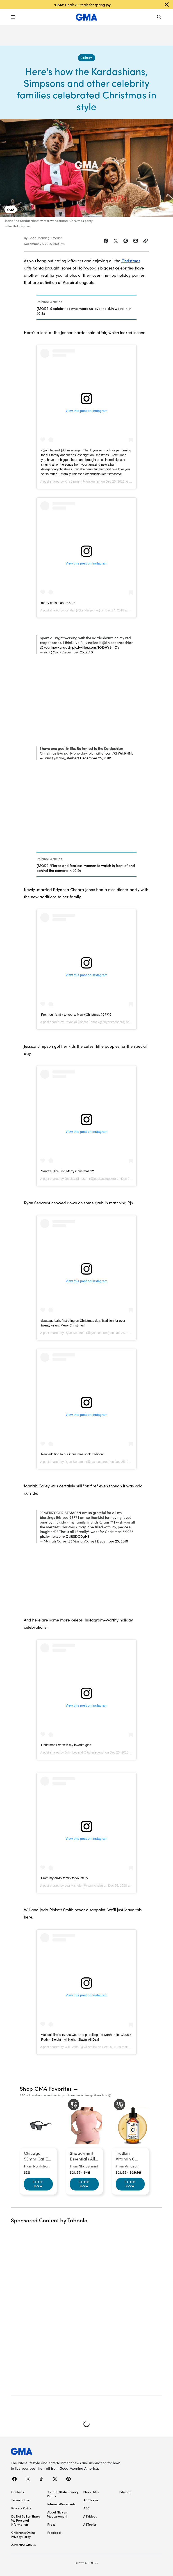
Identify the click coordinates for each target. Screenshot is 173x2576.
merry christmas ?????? (58, 603)
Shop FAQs (91, 2492)
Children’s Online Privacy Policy (23, 2534)
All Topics (89, 2524)
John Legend (74, 1752)
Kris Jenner (73, 481)
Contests (17, 2492)
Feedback (54, 2532)
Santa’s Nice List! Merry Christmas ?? (67, 1171)
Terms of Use (20, 2500)
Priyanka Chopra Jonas (81, 1022)
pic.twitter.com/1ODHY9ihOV (95, 647)
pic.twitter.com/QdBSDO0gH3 (64, 1536)
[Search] (159, 17)
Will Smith (72, 2047)
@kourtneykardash (55, 647)
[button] (13, 17)
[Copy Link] (145, 240)
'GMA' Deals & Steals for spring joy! (83, 4)
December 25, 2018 (77, 652)
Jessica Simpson (76, 1178)
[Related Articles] (86, 307)
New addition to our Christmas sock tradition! (72, 1454)
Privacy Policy (21, 2508)
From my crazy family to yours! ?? (65, 1878)
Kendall (70, 610)
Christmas (130, 260)
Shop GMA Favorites (46, 2088)
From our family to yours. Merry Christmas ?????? (76, 1014)
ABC (86, 2508)
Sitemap (125, 2492)
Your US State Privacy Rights (62, 2494)
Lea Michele (73, 1885)
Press (51, 2524)
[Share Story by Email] (135, 240)
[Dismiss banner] (166, 4)
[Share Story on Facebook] (105, 240)
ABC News (90, 2500)
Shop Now (38, 2183)
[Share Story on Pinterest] (125, 240)
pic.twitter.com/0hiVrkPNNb (111, 753)
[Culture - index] (86, 57)
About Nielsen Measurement (57, 2514)
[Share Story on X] (115, 240)
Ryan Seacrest (75, 1333)
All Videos (90, 2516)
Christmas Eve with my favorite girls (66, 1745)
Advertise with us (23, 2544)
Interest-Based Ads (61, 2504)
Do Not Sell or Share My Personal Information (25, 2520)
